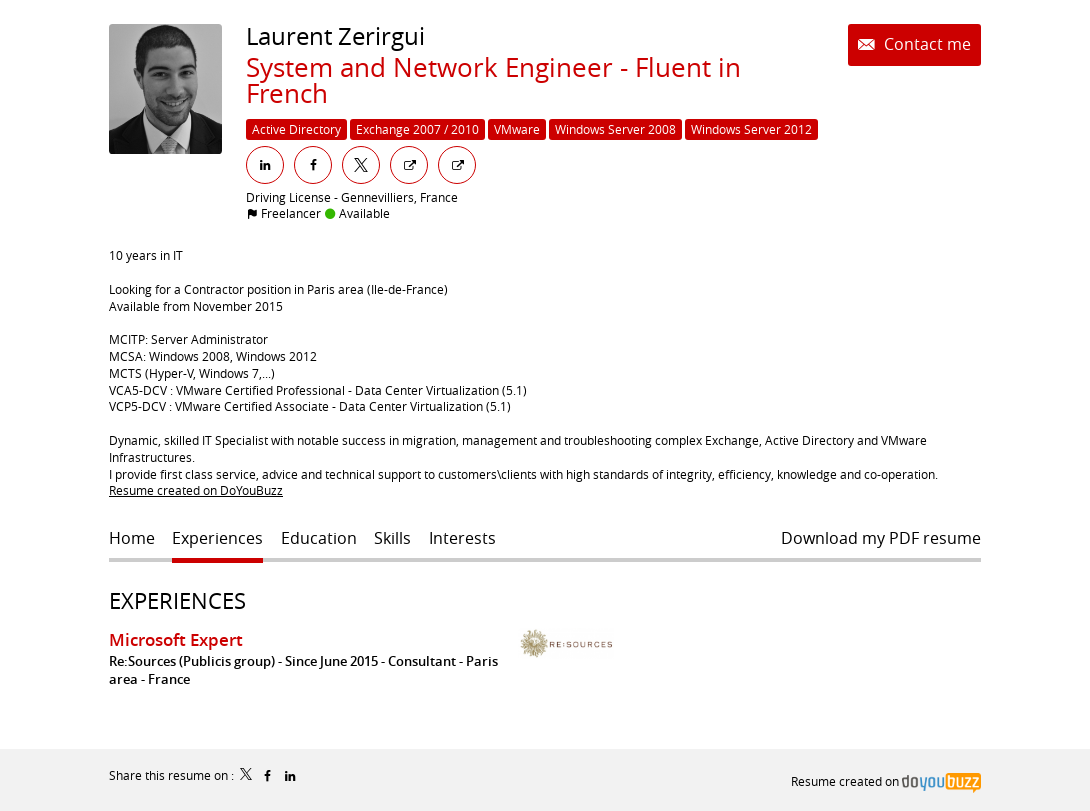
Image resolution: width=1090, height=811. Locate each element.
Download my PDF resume (881, 538)
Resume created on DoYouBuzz (196, 490)
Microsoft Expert (176, 639)
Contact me (925, 44)
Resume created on (886, 781)
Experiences (177, 600)
